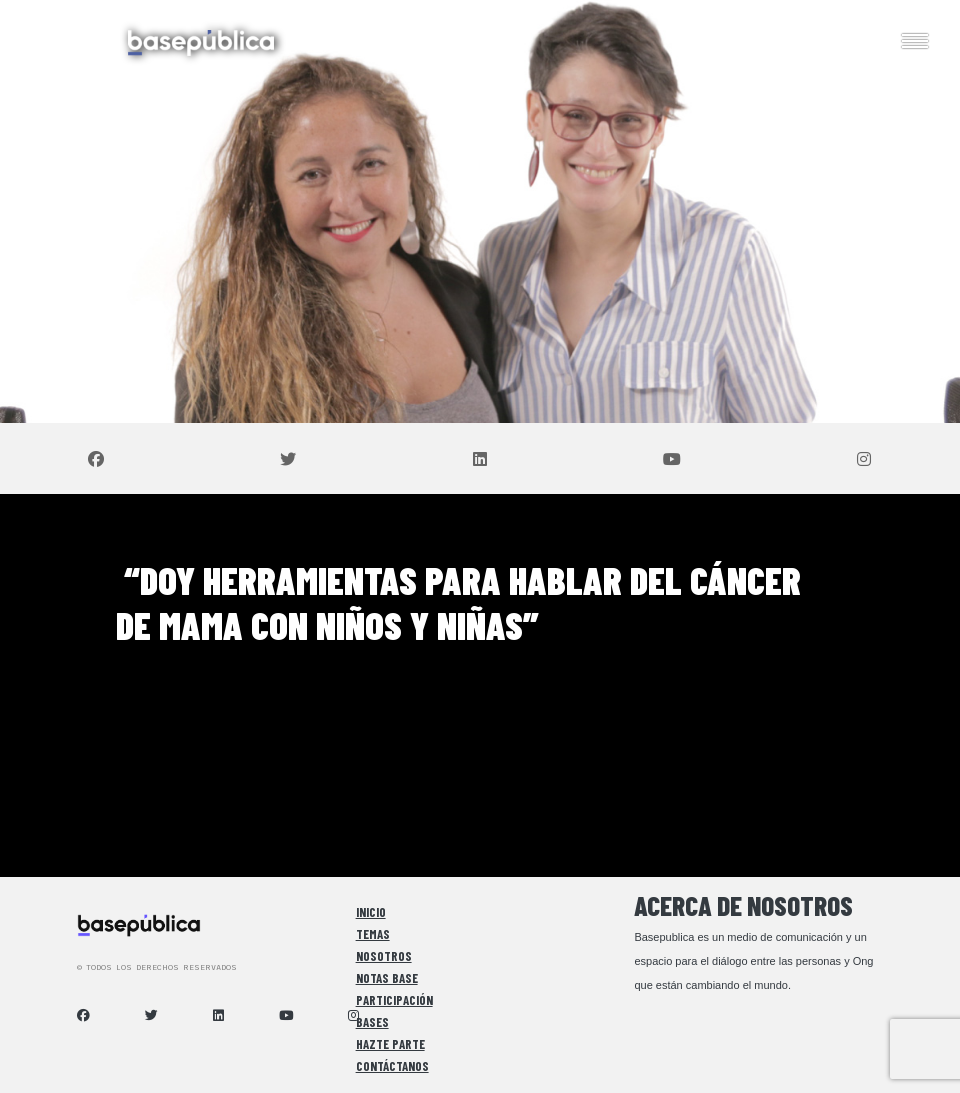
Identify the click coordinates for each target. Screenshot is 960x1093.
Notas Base (387, 978)
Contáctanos (392, 1066)
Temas (373, 934)
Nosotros (384, 956)
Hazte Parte (390, 1044)
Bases (372, 1022)
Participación (394, 1000)
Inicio (371, 912)
